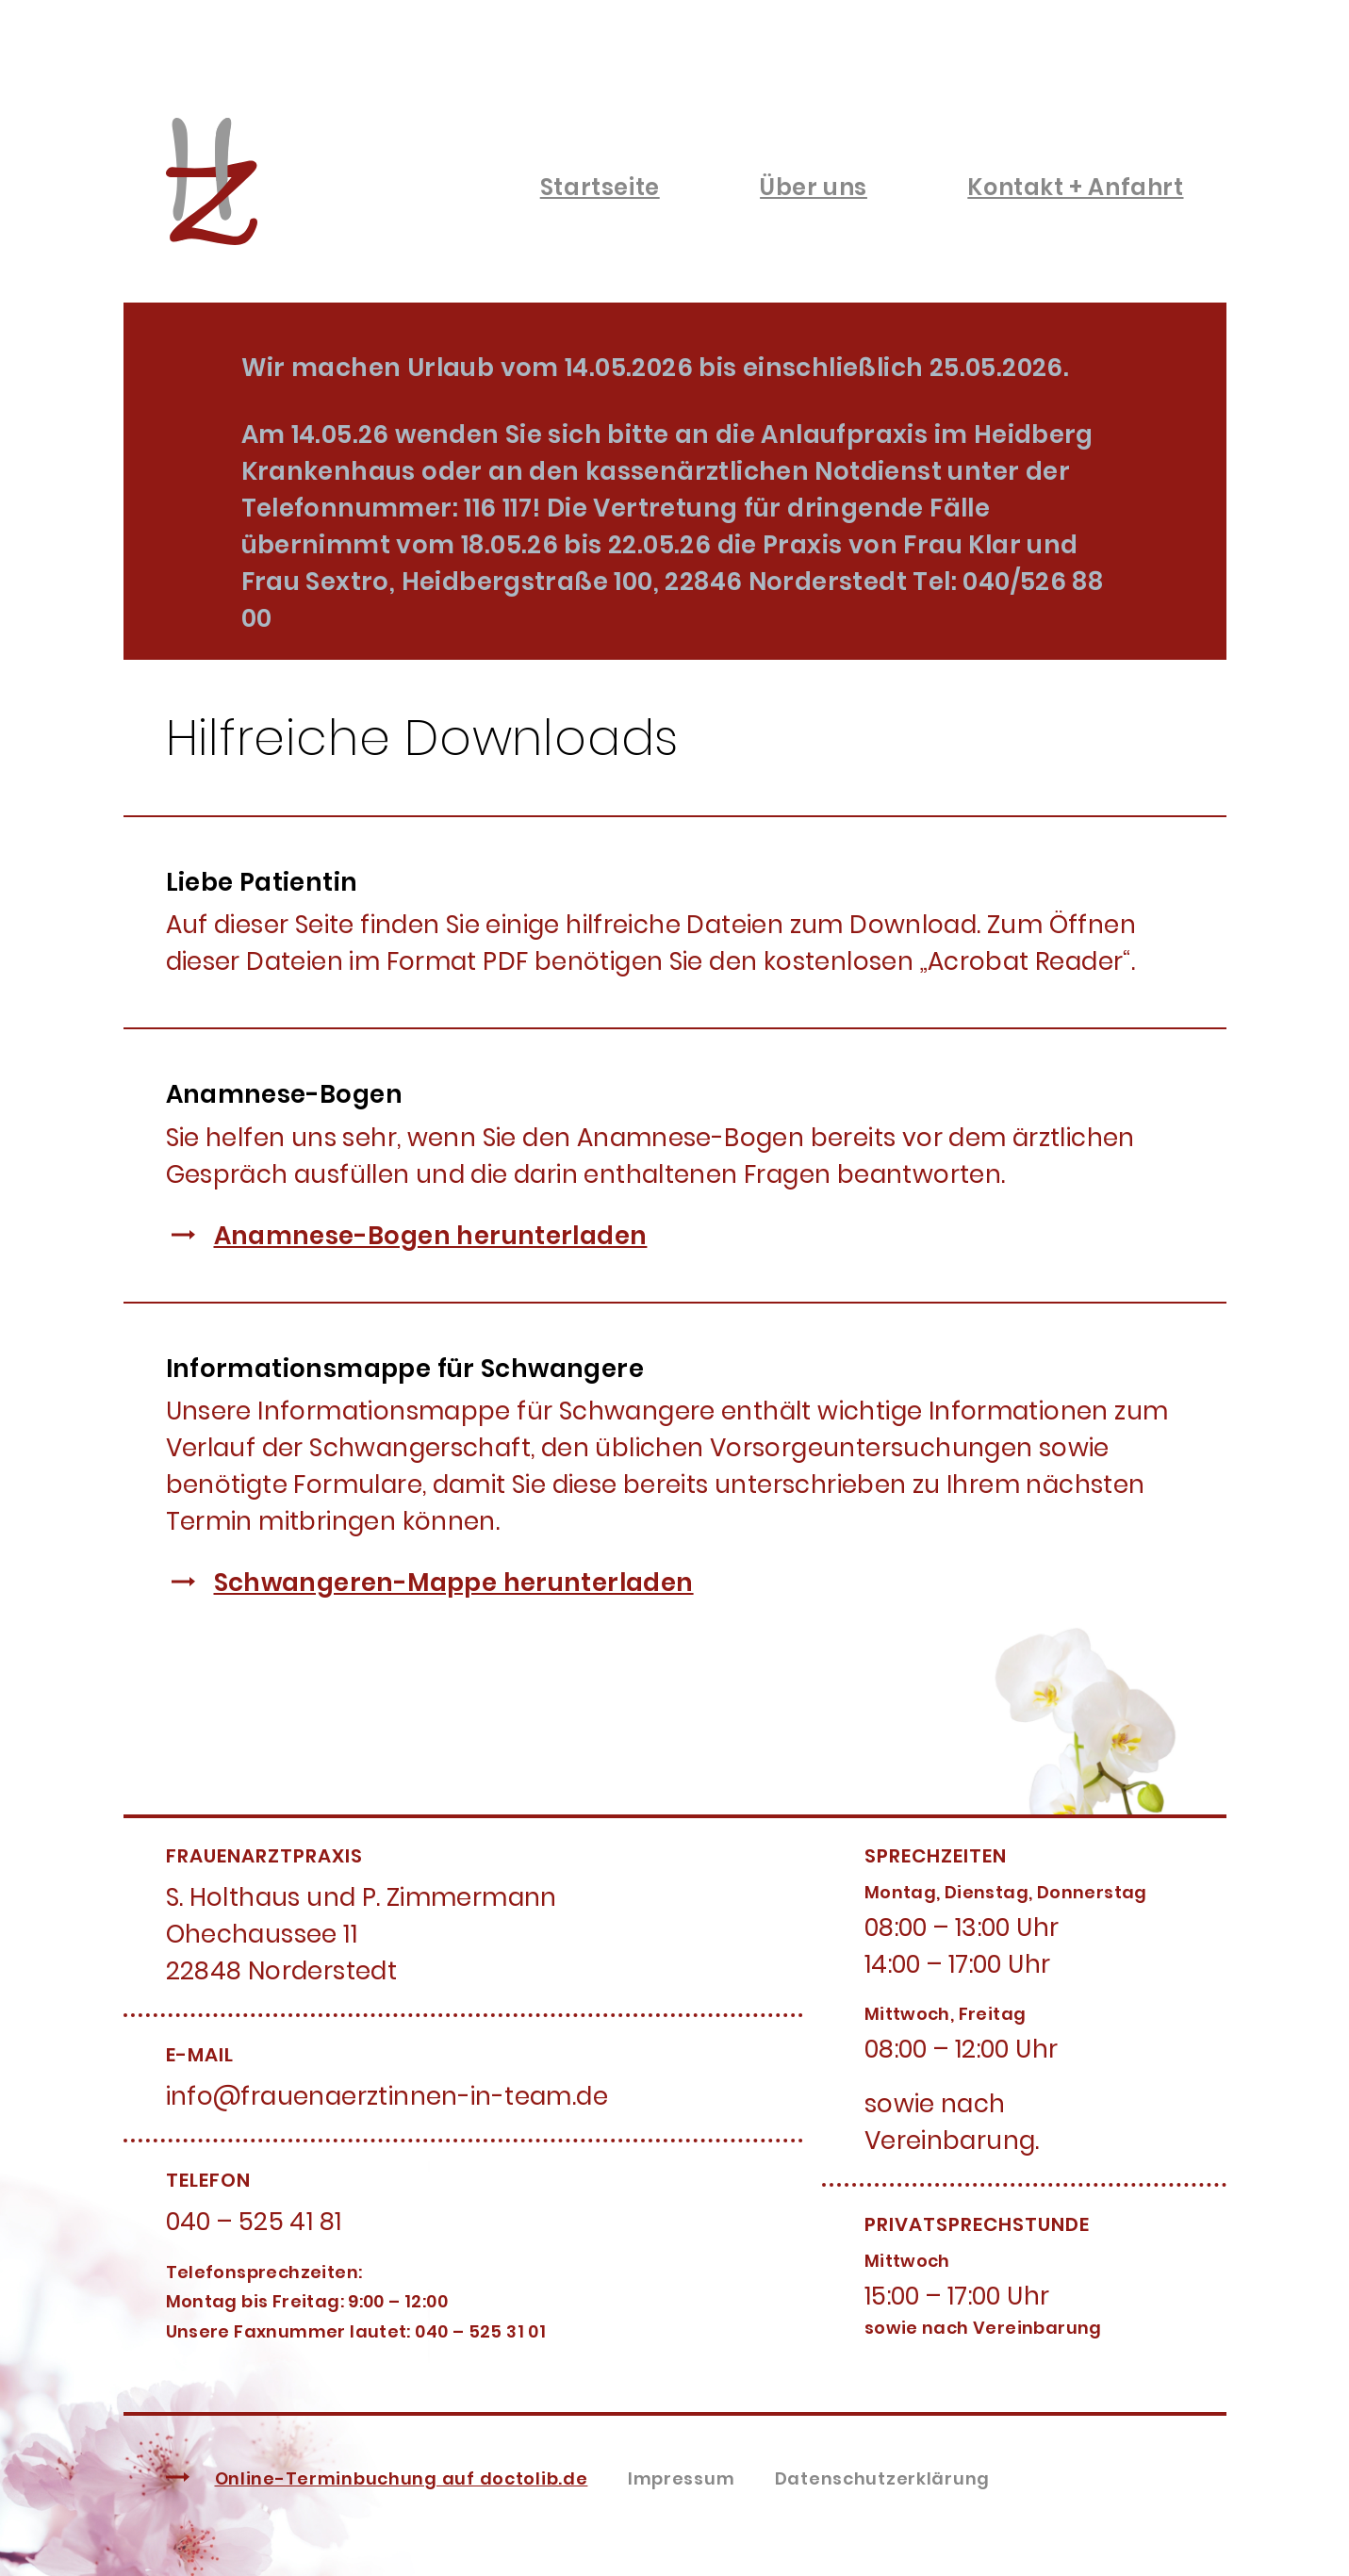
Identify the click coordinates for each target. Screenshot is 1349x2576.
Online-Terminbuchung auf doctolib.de (401, 2478)
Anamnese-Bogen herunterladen (431, 1236)
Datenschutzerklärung (882, 2478)
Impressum (681, 2478)
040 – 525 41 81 (254, 2222)
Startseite (600, 187)
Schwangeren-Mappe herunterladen (454, 1583)
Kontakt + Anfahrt (1075, 187)
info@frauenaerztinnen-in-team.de (387, 2096)
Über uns (813, 187)
